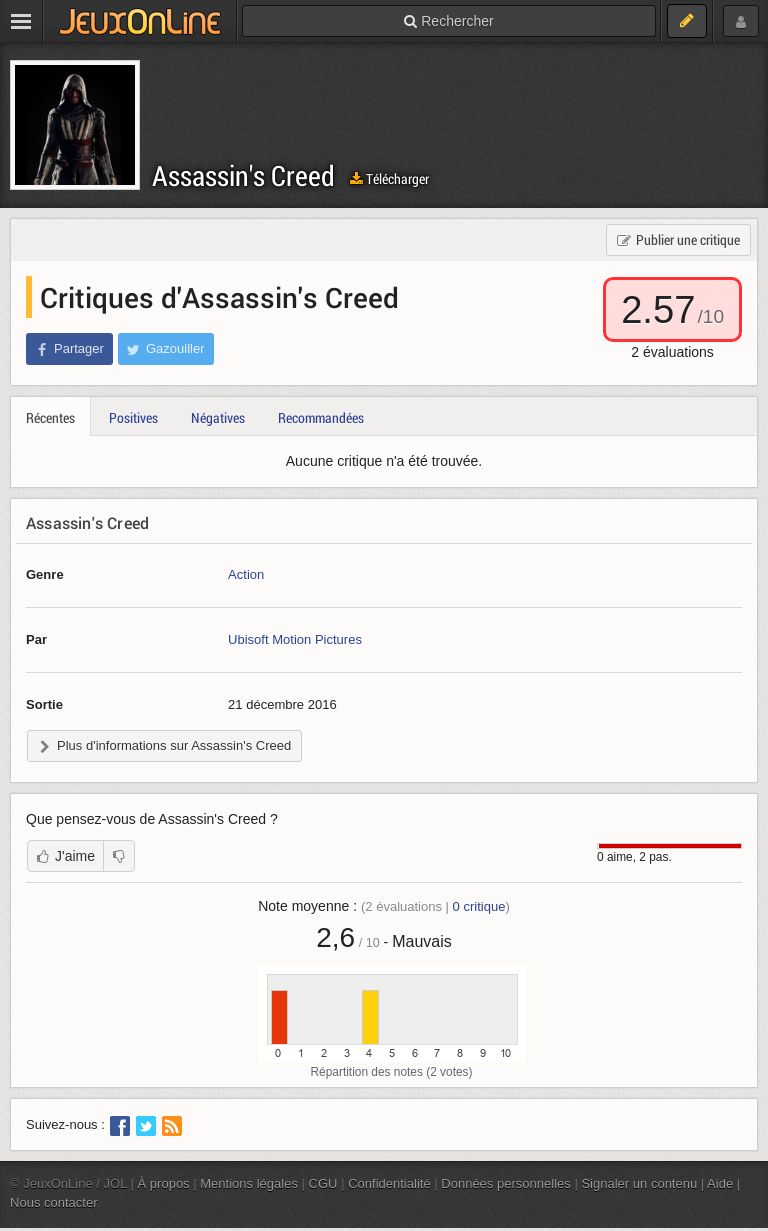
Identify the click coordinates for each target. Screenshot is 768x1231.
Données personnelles (506, 1183)
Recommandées (321, 417)
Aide (720, 1183)
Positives (133, 417)
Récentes (50, 417)
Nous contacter (54, 1202)
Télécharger (389, 178)
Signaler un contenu (639, 1183)
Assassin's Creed (243, 175)
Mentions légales (249, 1183)
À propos (164, 1183)
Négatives (218, 417)
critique (479, 906)
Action (246, 574)
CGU (323, 1183)
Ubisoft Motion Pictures (295, 639)
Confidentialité (389, 1183)
